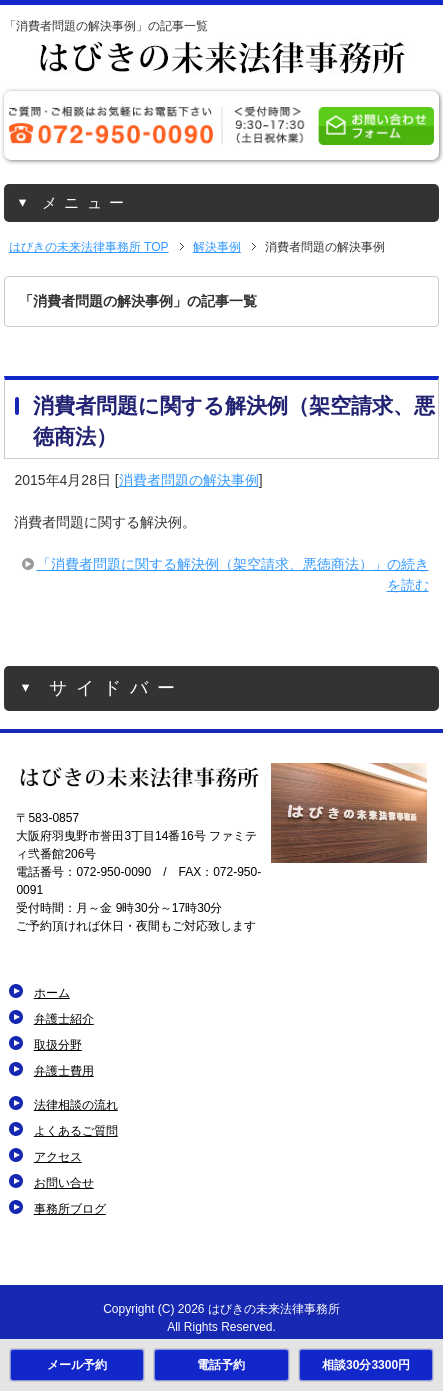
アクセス (58, 1157)
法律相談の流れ (76, 1105)
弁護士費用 (64, 1071)
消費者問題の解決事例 (189, 480)
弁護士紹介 (64, 1019)
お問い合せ (64, 1183)
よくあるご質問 (76, 1131)
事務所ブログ (70, 1209)
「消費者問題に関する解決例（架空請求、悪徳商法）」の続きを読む (233, 574)
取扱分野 (58, 1045)
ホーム (52, 993)
